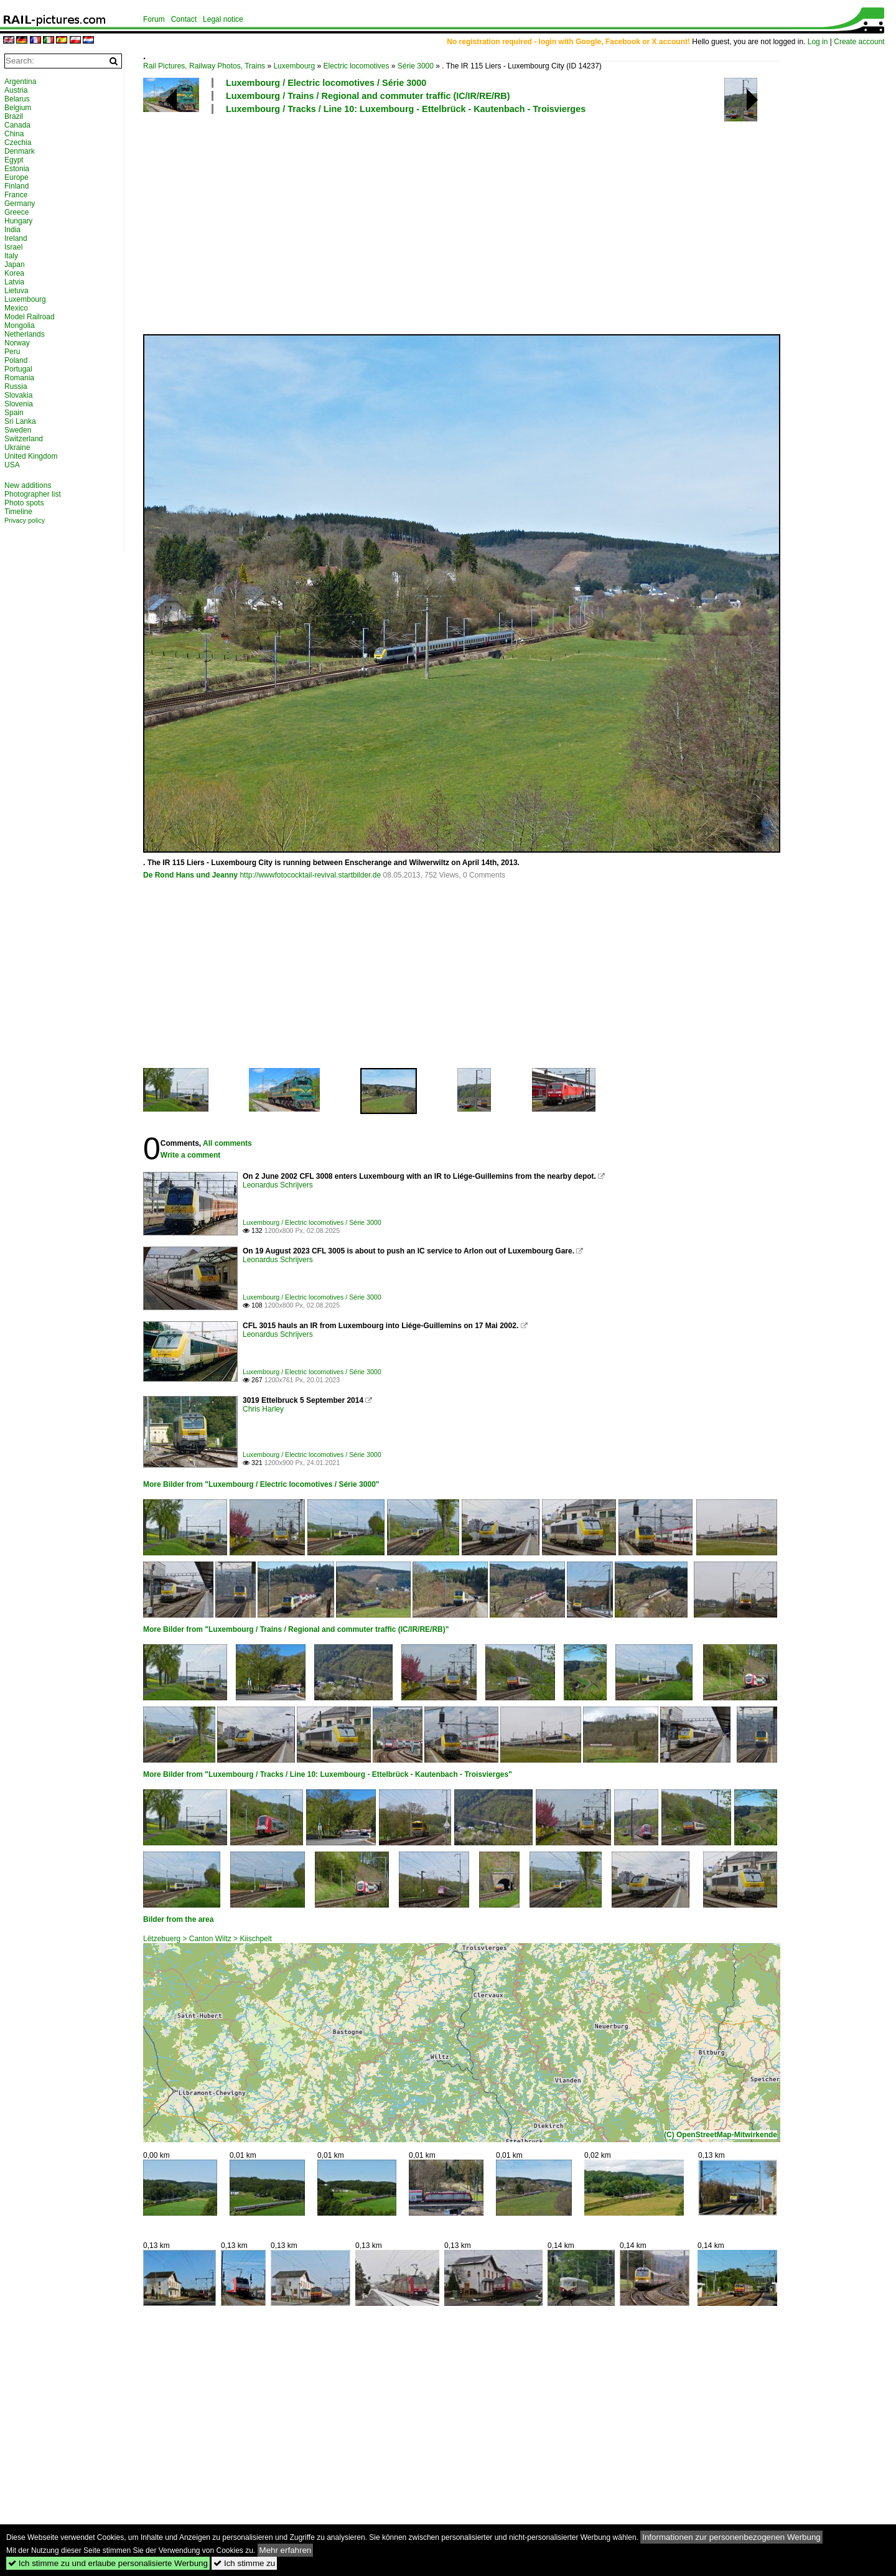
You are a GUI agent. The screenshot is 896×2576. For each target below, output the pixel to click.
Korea (14, 273)
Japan (14, 264)
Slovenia (18, 404)
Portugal (18, 369)
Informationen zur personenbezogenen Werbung (731, 2537)
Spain (14, 412)
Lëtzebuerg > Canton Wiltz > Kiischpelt (207, 1938)
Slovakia (18, 395)
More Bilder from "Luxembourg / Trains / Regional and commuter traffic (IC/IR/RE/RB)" (296, 1629)
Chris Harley (263, 1409)
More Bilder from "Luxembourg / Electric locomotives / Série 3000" (261, 1484)
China (14, 133)
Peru (12, 351)
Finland (16, 186)
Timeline (18, 511)
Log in (818, 41)
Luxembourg (294, 66)
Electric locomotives (356, 66)
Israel (13, 247)
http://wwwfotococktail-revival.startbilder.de (310, 875)
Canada (17, 125)
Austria (15, 90)
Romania (19, 377)
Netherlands (24, 334)
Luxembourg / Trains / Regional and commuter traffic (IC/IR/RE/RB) (368, 96)
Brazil (13, 116)
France (15, 194)
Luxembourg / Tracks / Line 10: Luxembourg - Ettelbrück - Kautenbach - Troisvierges (406, 109)
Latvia (14, 282)
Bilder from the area (178, 1919)
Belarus (17, 99)
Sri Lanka (20, 421)
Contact (184, 19)
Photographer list (32, 494)
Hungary (18, 221)
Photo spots (24, 503)
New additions (27, 485)
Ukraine (17, 447)
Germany (19, 203)
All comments (227, 1143)
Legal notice (223, 19)
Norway (17, 343)
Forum (154, 19)
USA (12, 465)
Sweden (17, 430)
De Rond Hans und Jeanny (190, 875)
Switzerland (23, 438)
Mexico (16, 308)
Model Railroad (29, 316)
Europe (16, 177)
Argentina (20, 81)
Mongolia (19, 325)
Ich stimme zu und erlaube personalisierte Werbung (108, 2563)
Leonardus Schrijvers (278, 1185)
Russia (15, 386)
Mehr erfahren (285, 2550)
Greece (16, 212)
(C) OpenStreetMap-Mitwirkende (720, 2134)
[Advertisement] (513, 223)
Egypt (14, 160)
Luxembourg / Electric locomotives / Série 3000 (326, 83)
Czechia (17, 142)
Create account (859, 41)
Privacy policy (24, 520)
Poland (15, 360)
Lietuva (16, 290)
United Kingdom (30, 456)
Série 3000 (416, 66)
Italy (11, 255)
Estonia (16, 168)
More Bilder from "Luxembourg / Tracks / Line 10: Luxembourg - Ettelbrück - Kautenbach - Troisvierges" (327, 1774)
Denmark (19, 151)
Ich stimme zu (244, 2563)
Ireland (15, 238)
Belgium (17, 107)
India (12, 229)
